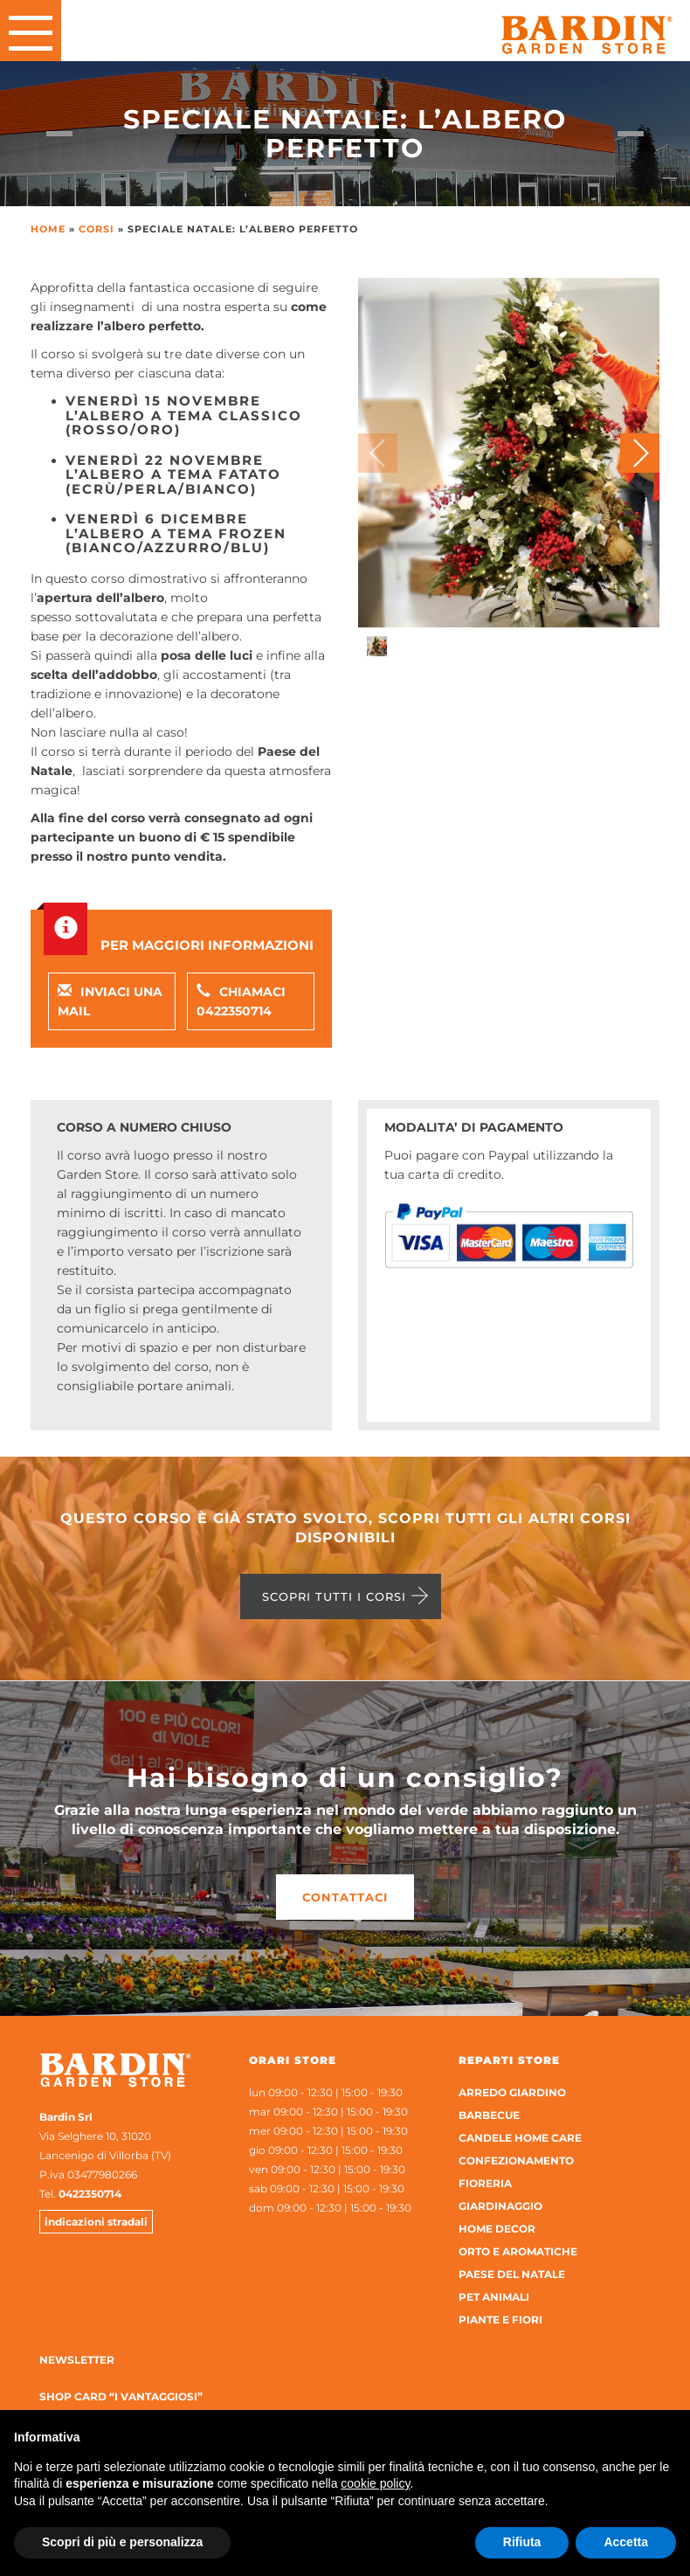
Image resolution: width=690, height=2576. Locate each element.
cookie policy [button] (375, 2483)
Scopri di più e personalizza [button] (122, 2542)
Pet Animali (494, 2296)
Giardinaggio (500, 2205)
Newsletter (76, 2359)
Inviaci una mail (110, 1001)
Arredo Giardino (512, 2092)
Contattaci (345, 1897)
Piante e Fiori (500, 2319)
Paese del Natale (512, 2274)
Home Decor (497, 2228)
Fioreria (485, 2183)
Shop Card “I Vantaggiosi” (121, 2396)
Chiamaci (241, 1001)
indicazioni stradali (96, 2221)
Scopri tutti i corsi (334, 1596)
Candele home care (520, 2137)
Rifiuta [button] (522, 2542)
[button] (639, 453)
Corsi (96, 229)
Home (48, 229)
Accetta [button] (626, 2542)
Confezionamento (516, 2160)
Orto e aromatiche (518, 2251)
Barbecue (489, 2115)
